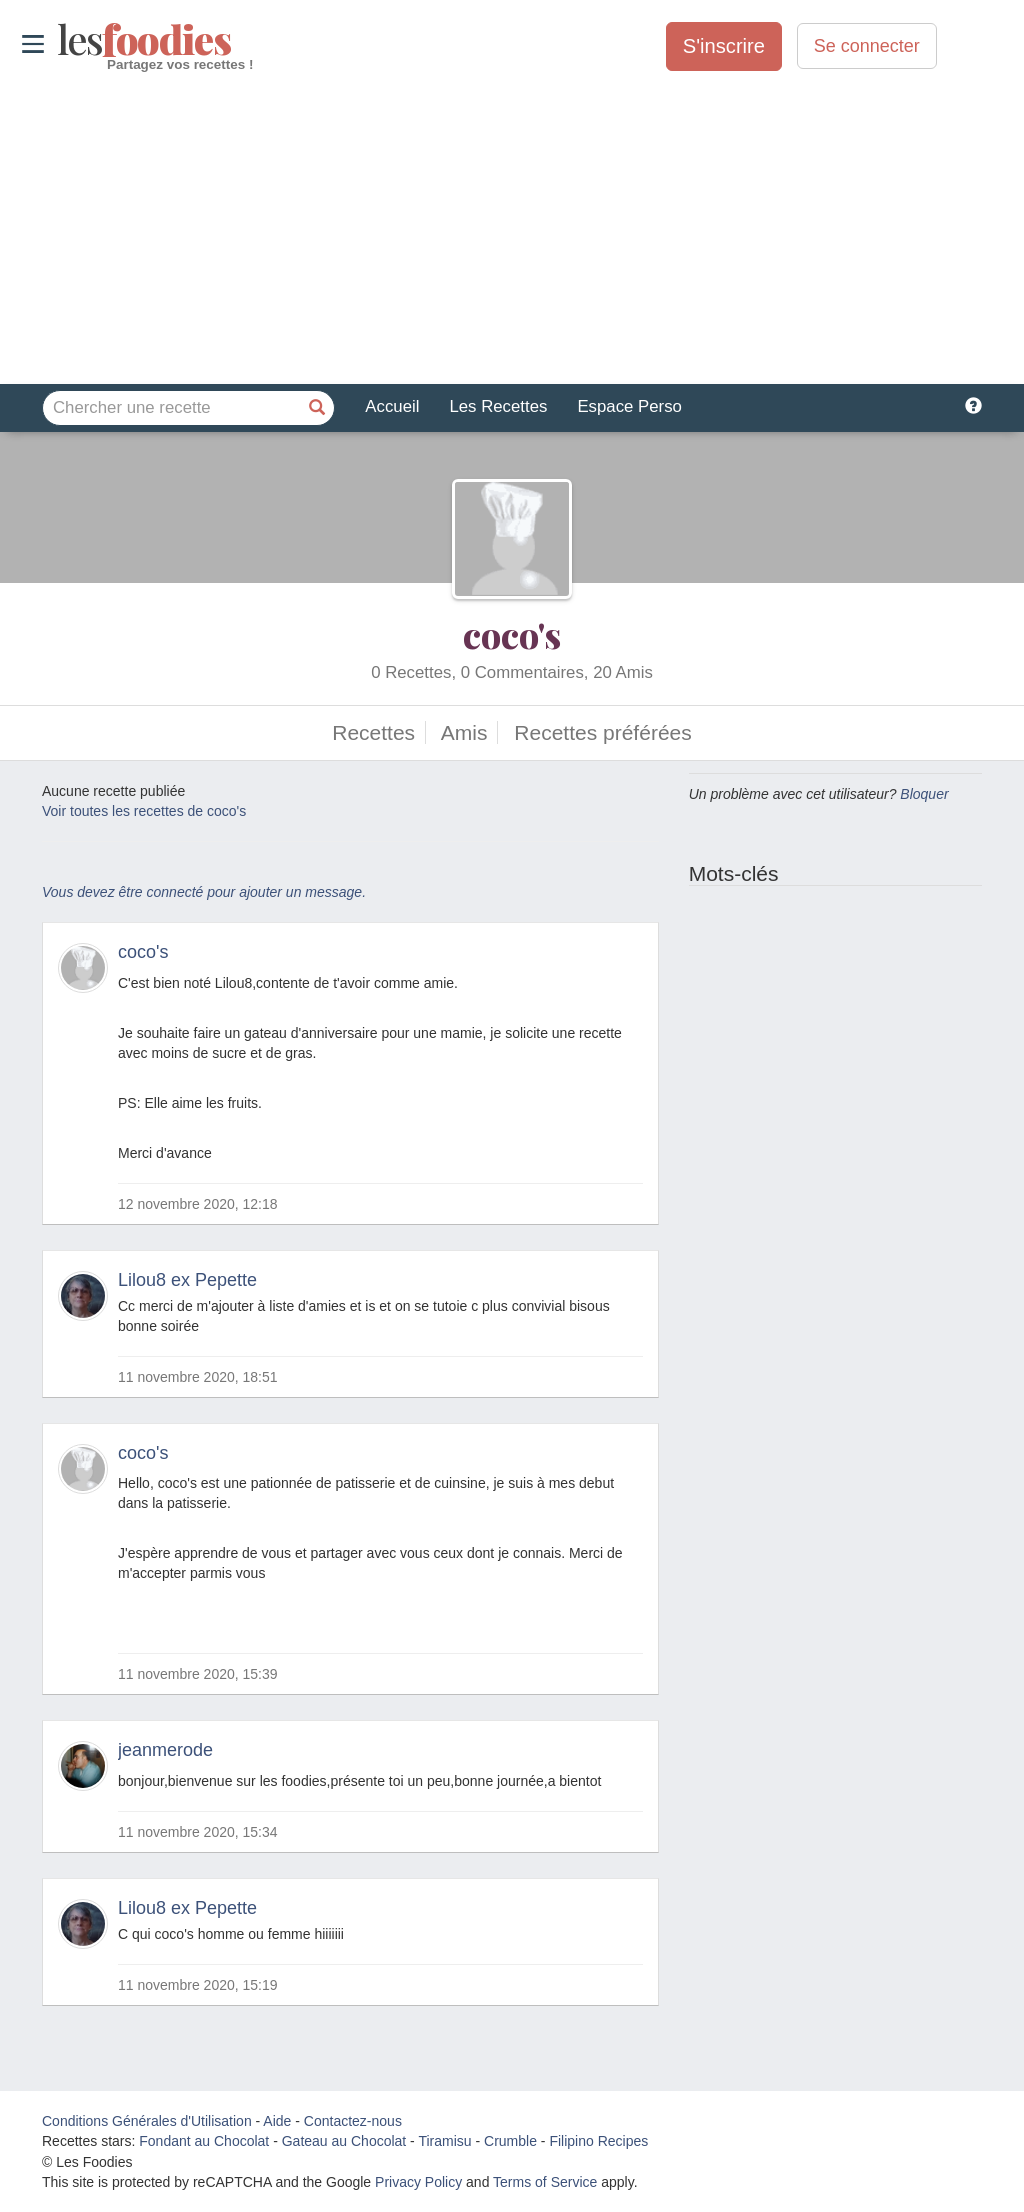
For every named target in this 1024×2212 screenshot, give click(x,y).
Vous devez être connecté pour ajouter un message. (204, 892)
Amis (464, 732)
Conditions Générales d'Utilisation (147, 2121)
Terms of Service (545, 2182)
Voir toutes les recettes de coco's (144, 811)
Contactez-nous (353, 2121)
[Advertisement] (512, 229)
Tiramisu (444, 2141)
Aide (277, 2121)
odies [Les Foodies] (59, 40)
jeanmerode (165, 1750)
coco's (512, 634)
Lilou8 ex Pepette (187, 1280)
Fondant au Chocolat (204, 2141)
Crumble (510, 2141)
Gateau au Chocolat (344, 2141)
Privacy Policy (418, 2182)
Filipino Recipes (598, 2141)
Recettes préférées (602, 732)
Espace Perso (629, 406)
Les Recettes (498, 406)
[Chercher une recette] (317, 408)
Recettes (373, 732)
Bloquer (924, 794)
